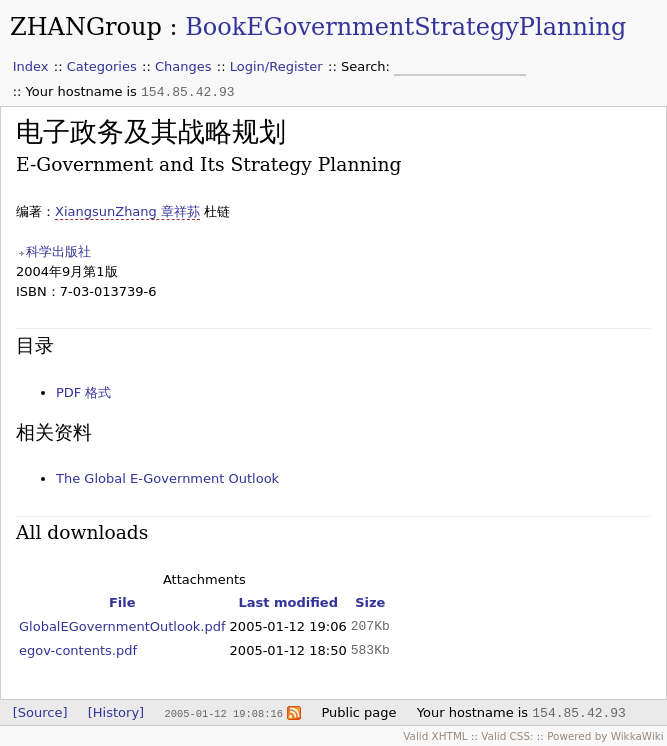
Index (31, 66)
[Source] (40, 712)
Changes (183, 66)
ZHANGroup (86, 27)
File (122, 602)
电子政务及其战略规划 (151, 131)
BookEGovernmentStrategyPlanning (405, 27)
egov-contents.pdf (78, 650)
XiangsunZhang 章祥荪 (127, 211)
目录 (35, 345)
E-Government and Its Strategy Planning (208, 164)
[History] (116, 712)
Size (370, 602)
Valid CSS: (507, 736)
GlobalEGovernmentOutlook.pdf (122, 626)
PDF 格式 (83, 392)
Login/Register (276, 66)
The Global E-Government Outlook (167, 478)
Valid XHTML (435, 736)
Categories (102, 66)
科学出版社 (58, 251)
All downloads (82, 532)
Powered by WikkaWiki (605, 736)
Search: (367, 66)
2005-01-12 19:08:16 (223, 713)
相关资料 (54, 432)
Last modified (288, 602)
